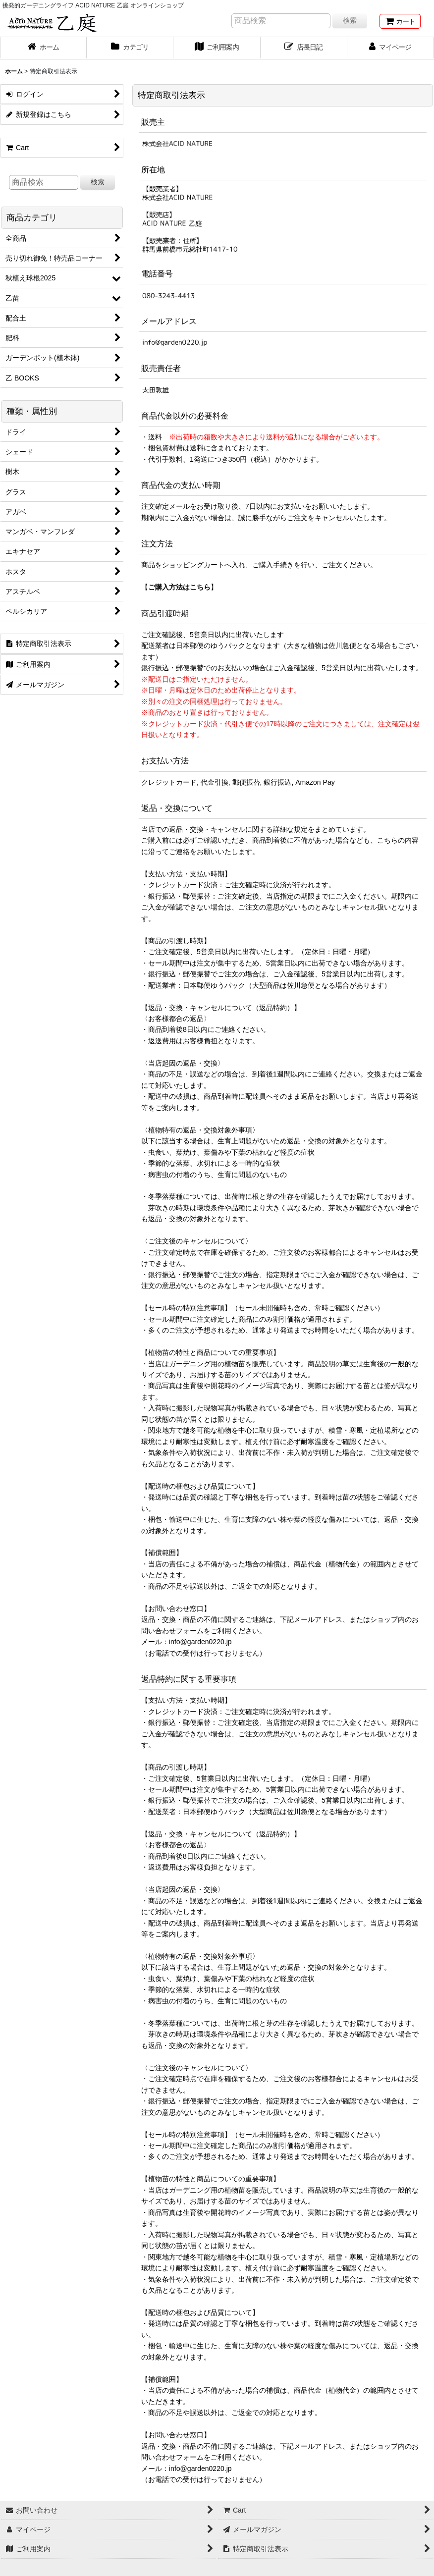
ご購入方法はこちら (179, 587)
